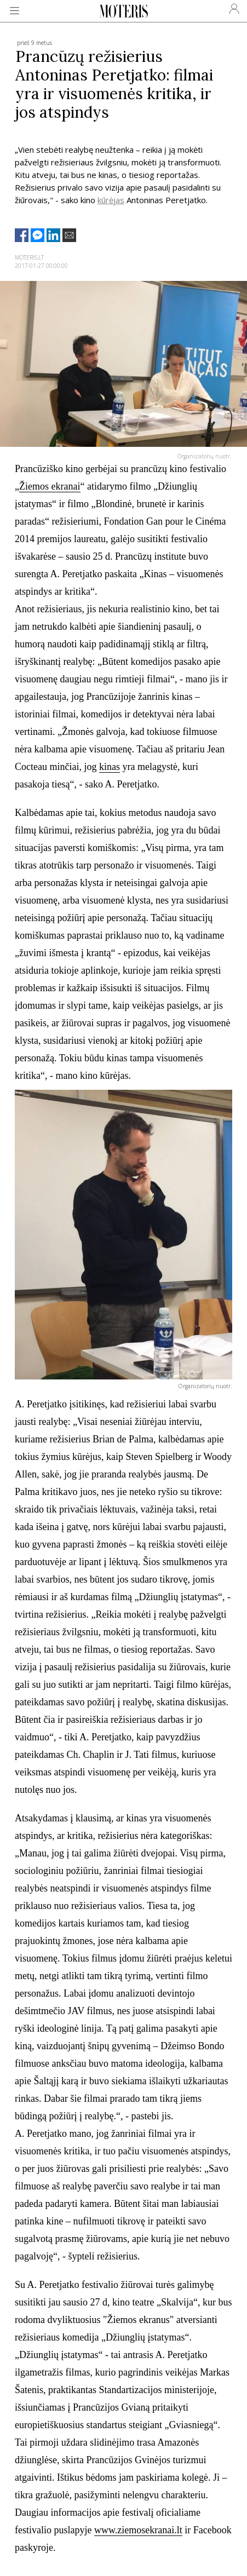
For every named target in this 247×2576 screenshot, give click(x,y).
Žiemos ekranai (49, 486)
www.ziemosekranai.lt (138, 2530)
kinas (109, 766)
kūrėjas (110, 199)
